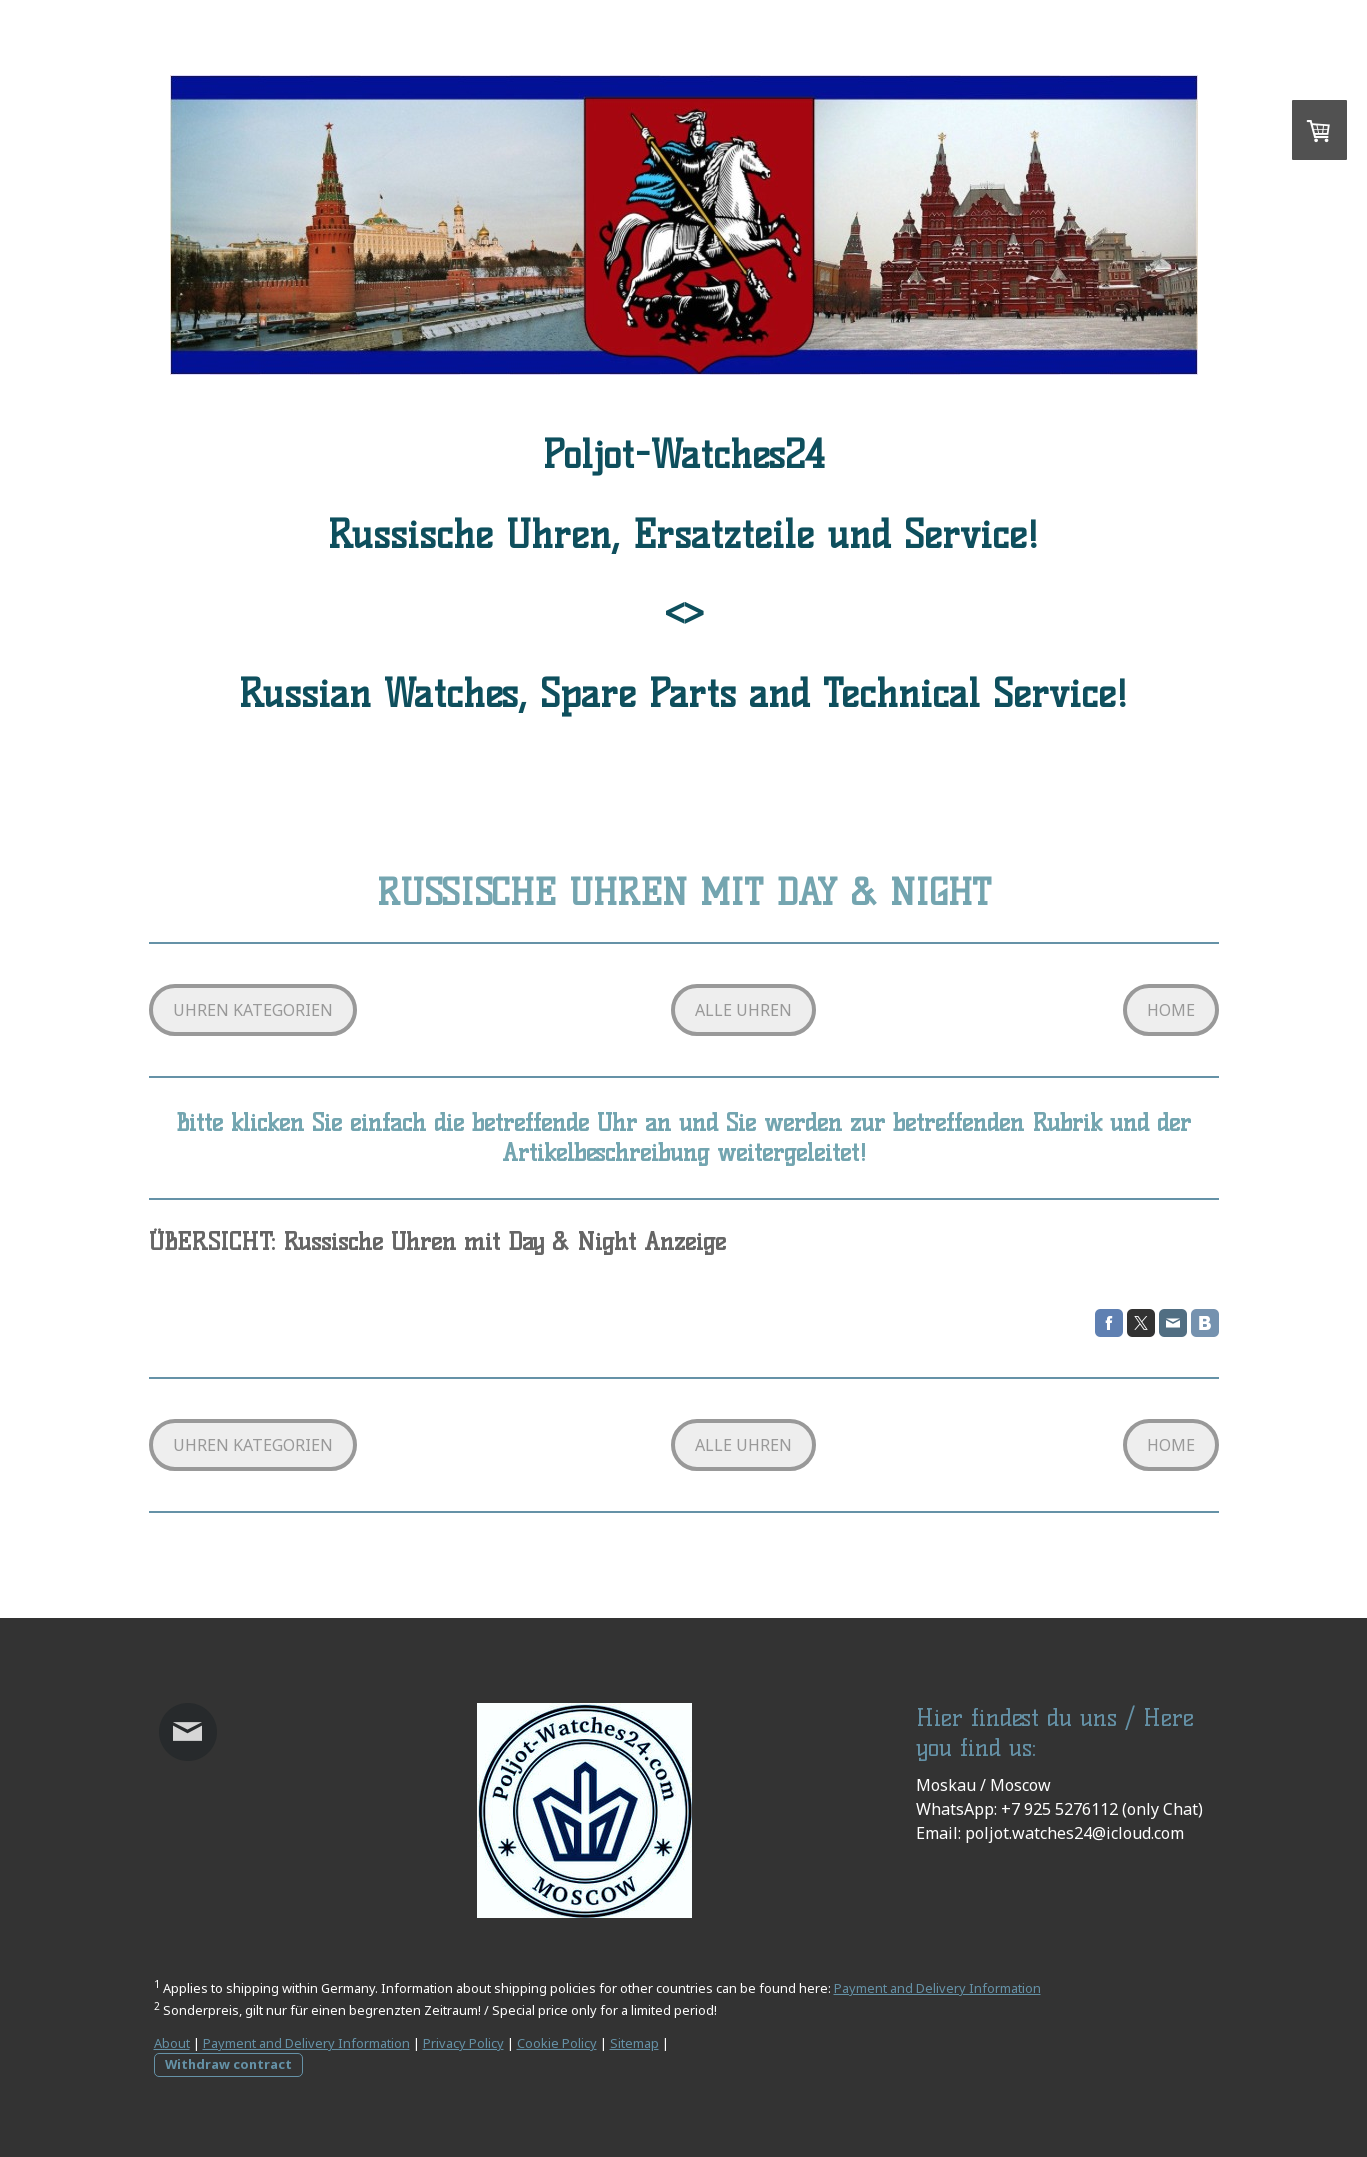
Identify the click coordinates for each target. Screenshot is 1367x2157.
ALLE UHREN (743, 1010)
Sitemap (634, 2043)
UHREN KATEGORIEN (253, 1010)
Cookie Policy (557, 2043)
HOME (1171, 1010)
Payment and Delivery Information (937, 1988)
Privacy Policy (463, 2043)
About (172, 2043)
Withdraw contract (228, 2064)
